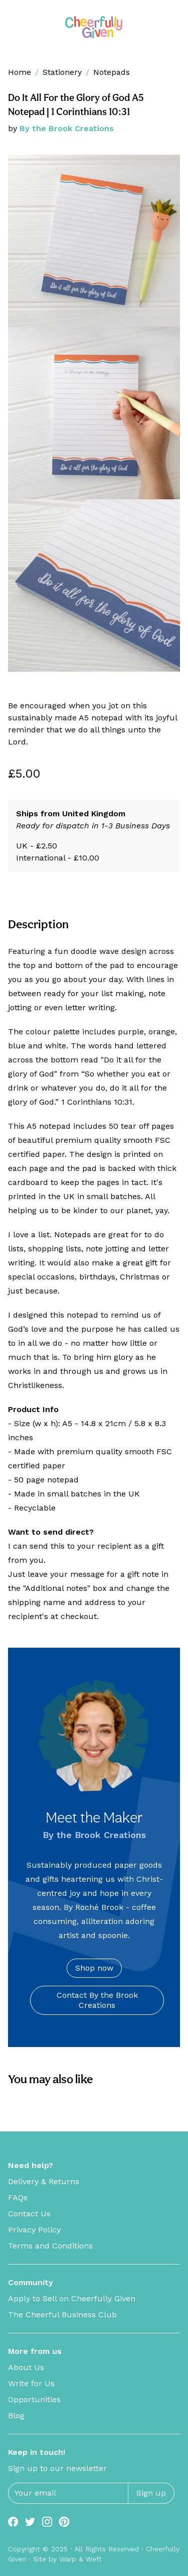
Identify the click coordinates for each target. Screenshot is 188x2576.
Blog (16, 2415)
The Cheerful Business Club (62, 2314)
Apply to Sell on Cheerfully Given (71, 2298)
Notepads (111, 72)
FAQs (18, 2197)
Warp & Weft (80, 2559)
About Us (26, 2367)
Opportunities (34, 2399)
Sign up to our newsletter (57, 2468)
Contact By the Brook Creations (97, 2000)
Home (19, 72)
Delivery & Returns (43, 2181)
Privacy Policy (34, 2229)
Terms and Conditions (50, 2245)
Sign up (151, 2493)
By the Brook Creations (67, 128)
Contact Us (29, 2213)
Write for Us (31, 2383)
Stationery (62, 72)
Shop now (94, 1968)
